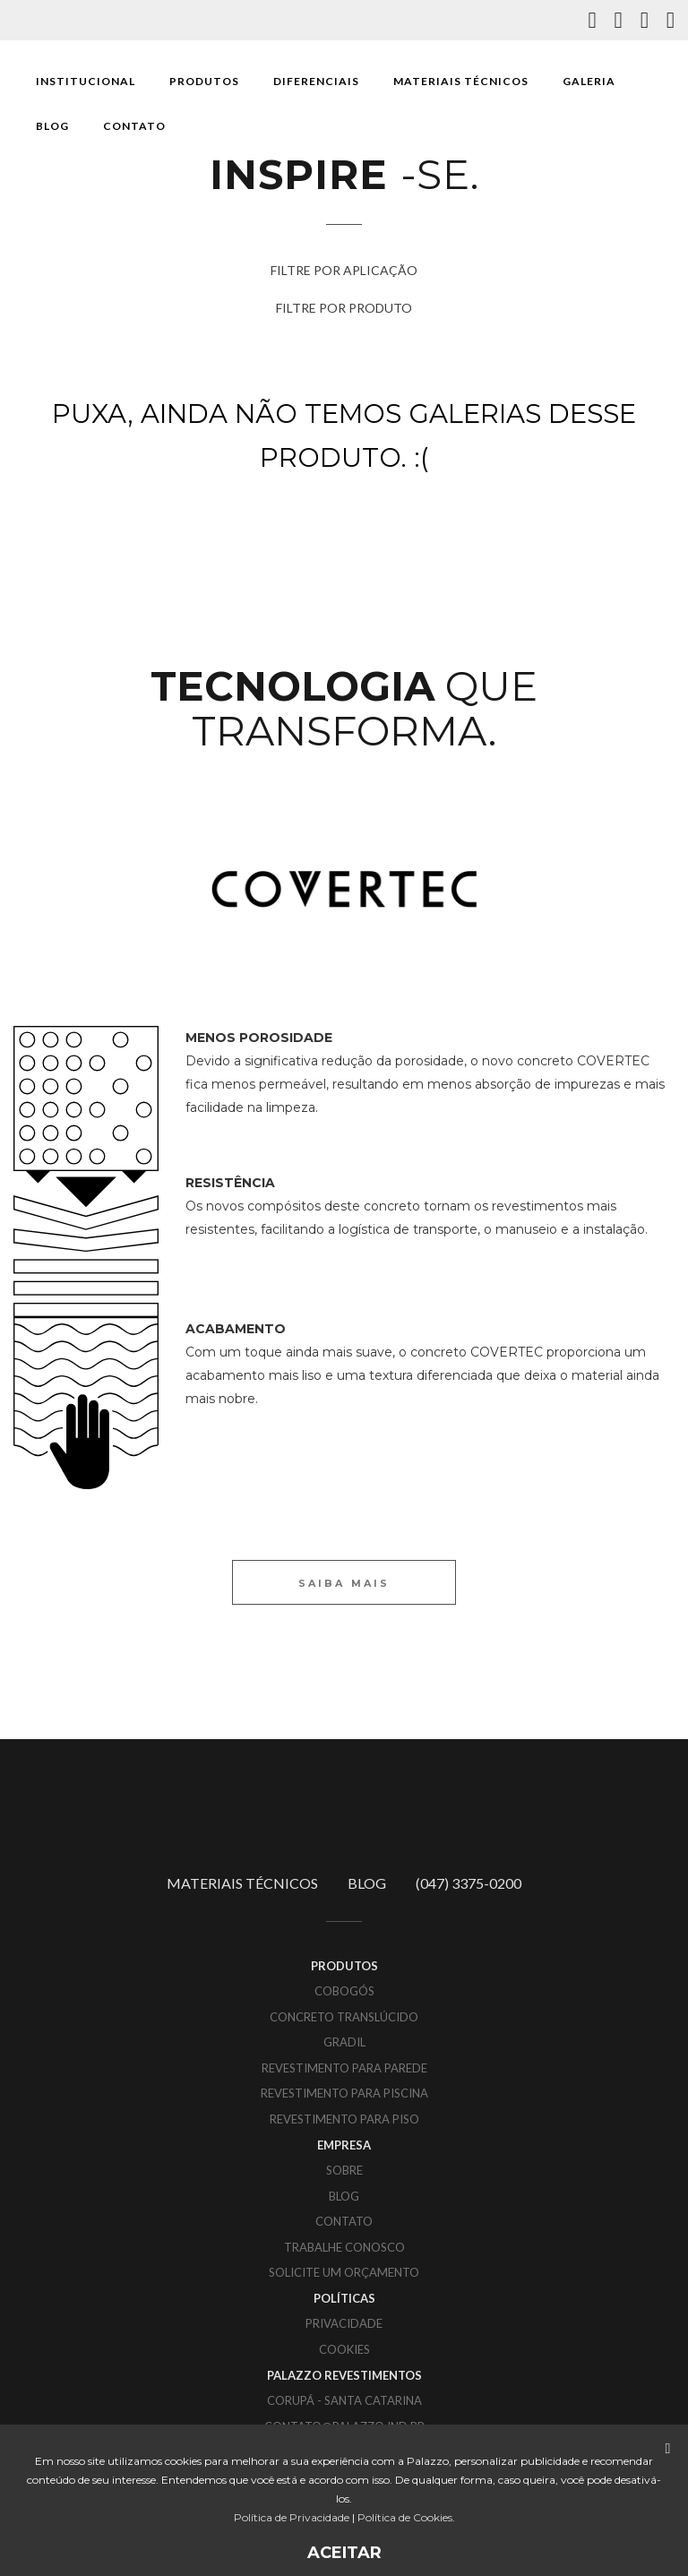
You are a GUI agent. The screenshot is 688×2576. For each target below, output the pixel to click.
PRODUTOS (204, 81)
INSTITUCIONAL (85, 81)
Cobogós (344, 1991)
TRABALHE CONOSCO (344, 2247)
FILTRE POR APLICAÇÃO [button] (344, 270)
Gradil (344, 2042)
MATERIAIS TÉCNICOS (461, 81)
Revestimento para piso (344, 2119)
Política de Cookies (404, 2517)
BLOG (52, 126)
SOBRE (344, 2170)
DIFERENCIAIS (316, 81)
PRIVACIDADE (344, 2323)
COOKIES (344, 2349)
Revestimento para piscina (344, 2093)
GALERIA (589, 81)
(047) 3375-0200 (468, 1882)
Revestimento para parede (344, 2068)
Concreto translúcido (344, 2017)
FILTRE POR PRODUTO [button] (344, 307)
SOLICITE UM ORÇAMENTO (344, 2272)
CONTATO (134, 126)
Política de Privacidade (291, 2517)
